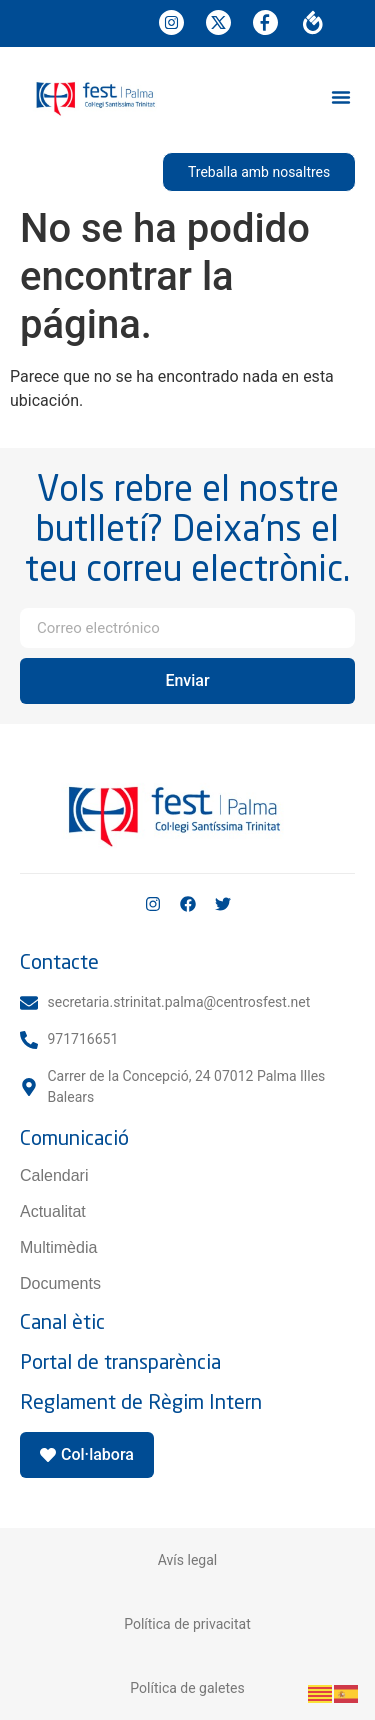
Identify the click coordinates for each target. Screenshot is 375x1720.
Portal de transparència (120, 1361)
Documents (60, 1283)
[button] (341, 97)
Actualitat (53, 1211)
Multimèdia (58, 1247)
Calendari (54, 1175)
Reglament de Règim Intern (141, 1401)
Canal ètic (62, 1321)
